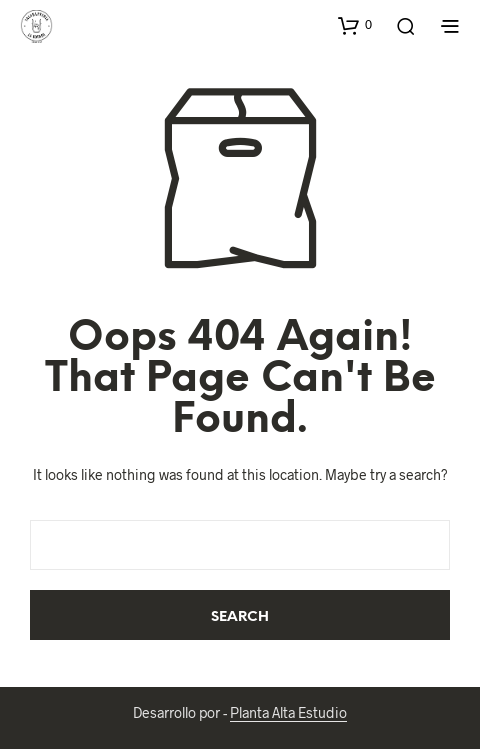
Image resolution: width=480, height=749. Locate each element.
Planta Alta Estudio (288, 713)
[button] (355, 25)
